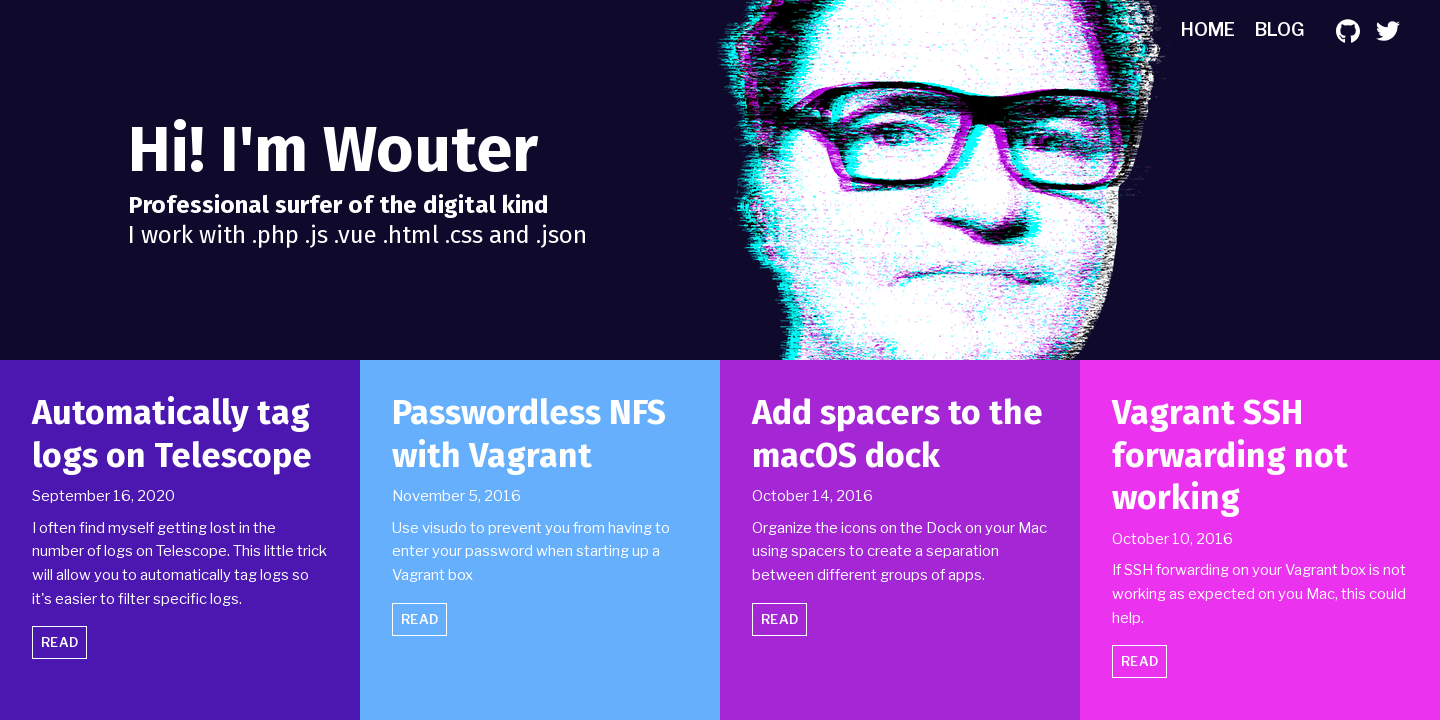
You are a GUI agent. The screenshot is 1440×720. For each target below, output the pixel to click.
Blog (1279, 29)
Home (1208, 29)
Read (59, 642)
